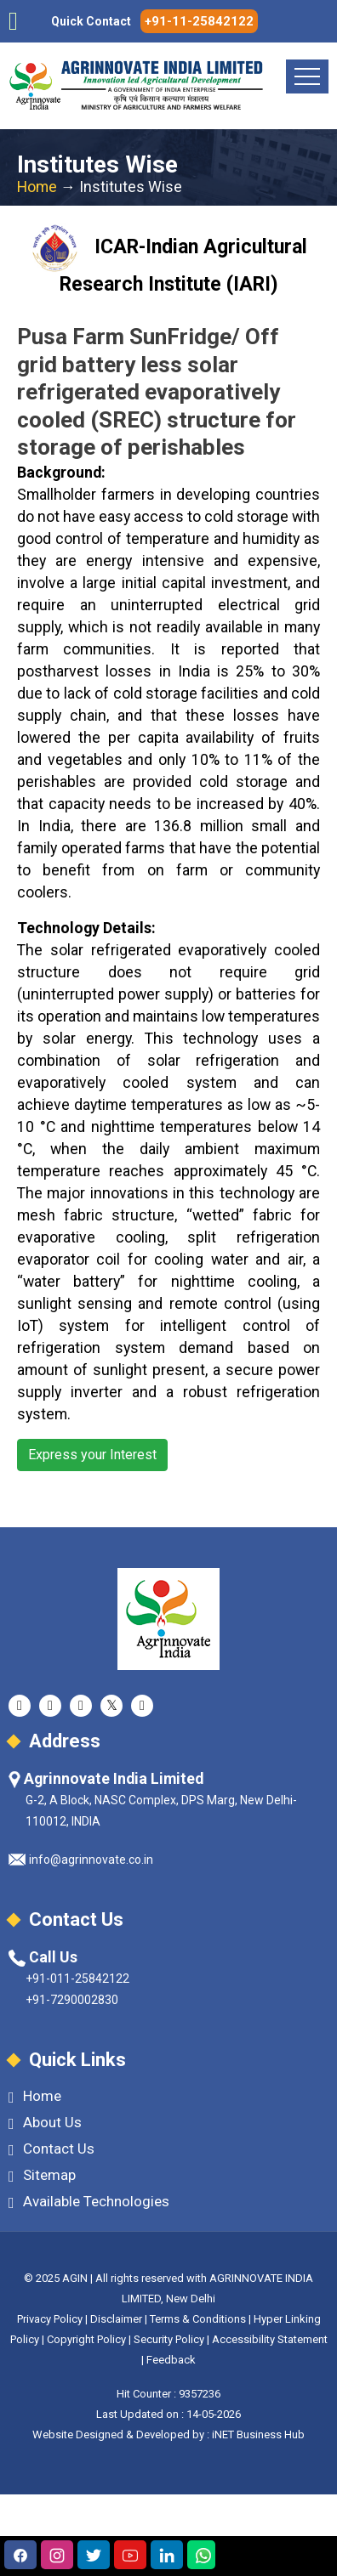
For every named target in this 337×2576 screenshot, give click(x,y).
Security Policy (169, 2339)
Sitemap (42, 2175)
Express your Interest (92, 1455)
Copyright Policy (88, 2339)
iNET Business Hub (258, 2434)
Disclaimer (116, 2319)
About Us (45, 2123)
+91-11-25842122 (199, 21)
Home (37, 186)
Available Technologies (89, 2202)
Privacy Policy (50, 2319)
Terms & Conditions (198, 2319)
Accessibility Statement (270, 2339)
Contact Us (51, 2149)
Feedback (171, 2359)
